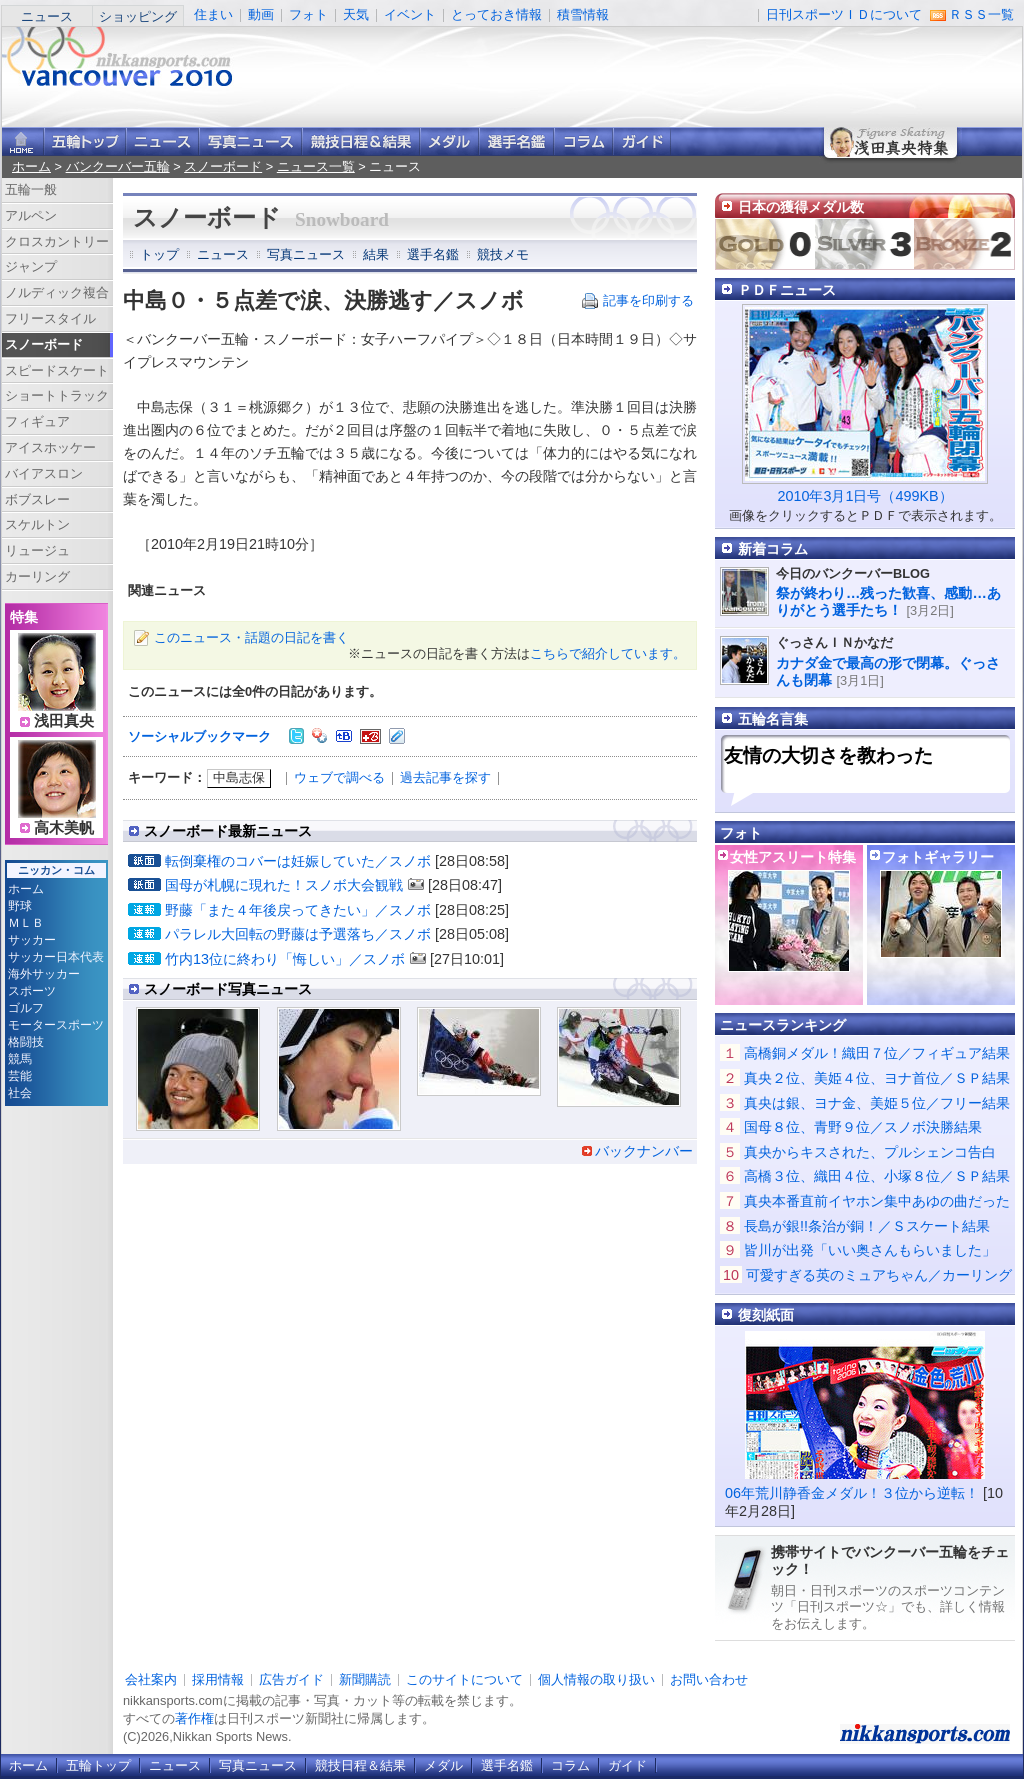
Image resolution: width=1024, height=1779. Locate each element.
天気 (356, 14)
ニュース (47, 16)
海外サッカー (44, 974)
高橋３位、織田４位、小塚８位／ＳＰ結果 (877, 1176)
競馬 (20, 1059)
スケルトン (37, 524)
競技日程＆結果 (361, 141)
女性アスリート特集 (793, 857)
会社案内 (151, 1679)
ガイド (642, 141)
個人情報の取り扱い (596, 1679)
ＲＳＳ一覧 (981, 14)
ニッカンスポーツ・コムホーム (23, 141)
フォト (308, 14)
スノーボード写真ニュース (228, 989)
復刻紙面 (766, 1315)
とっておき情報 (496, 14)
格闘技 (26, 1042)
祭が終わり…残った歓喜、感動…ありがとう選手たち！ (888, 601)
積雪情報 (583, 14)
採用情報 (218, 1679)
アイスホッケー (50, 447)
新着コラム (773, 549)
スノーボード (223, 166)
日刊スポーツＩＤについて (844, 14)
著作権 (194, 1718)
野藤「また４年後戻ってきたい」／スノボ (298, 910)
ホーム (31, 166)
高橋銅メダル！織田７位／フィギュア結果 (877, 1053)
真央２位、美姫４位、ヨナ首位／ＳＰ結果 (877, 1078)
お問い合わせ (709, 1679)
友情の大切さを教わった (828, 755)
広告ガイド (291, 1679)
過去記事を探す (445, 777)
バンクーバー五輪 (118, 166)
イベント (410, 14)
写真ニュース (250, 141)
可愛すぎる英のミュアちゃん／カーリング (879, 1275)
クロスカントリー (57, 241)
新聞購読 (365, 1679)
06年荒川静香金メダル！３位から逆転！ (852, 1493)
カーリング (37, 576)
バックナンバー (644, 1151)
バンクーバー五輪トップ (85, 141)
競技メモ (503, 254)
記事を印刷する (648, 300)
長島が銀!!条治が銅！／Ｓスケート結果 (867, 1226)
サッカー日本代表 (56, 957)
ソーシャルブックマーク (199, 736)
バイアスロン (44, 473)
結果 (376, 254)
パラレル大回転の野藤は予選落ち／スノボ (298, 934)
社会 (20, 1093)
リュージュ (37, 550)
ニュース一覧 (316, 166)
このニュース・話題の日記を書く (251, 637)
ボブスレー (37, 499)
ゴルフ (26, 1008)
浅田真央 (64, 721)
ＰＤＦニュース (787, 290)
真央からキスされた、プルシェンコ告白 (870, 1152)
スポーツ (32, 991)
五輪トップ (98, 1765)
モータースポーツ (56, 1025)
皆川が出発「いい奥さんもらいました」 (870, 1250)
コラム (583, 141)
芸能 (20, 1076)
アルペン (31, 215)
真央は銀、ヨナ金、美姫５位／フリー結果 (877, 1103)
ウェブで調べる (339, 777)
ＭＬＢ (26, 923)
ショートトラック (57, 395)
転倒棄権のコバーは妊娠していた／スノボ (298, 861)
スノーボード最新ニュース (228, 831)
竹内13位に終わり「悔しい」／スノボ (285, 959)
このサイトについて (464, 1679)
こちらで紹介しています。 (608, 653)
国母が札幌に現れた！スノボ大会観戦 (284, 885)
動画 (261, 14)
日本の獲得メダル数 (801, 207)
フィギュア (37, 421)
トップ (159, 254)
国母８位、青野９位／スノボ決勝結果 (863, 1127)
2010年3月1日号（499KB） (864, 496)
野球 (20, 906)
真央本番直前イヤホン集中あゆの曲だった (877, 1201)
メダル (449, 141)
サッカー (32, 940)
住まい (213, 14)
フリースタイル (50, 318)
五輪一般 (31, 189)
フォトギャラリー (938, 857)
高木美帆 (64, 828)
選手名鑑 (516, 141)
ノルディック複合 (57, 292)
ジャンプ (31, 266)
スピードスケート (57, 370)
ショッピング (138, 16)
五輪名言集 (773, 719)
